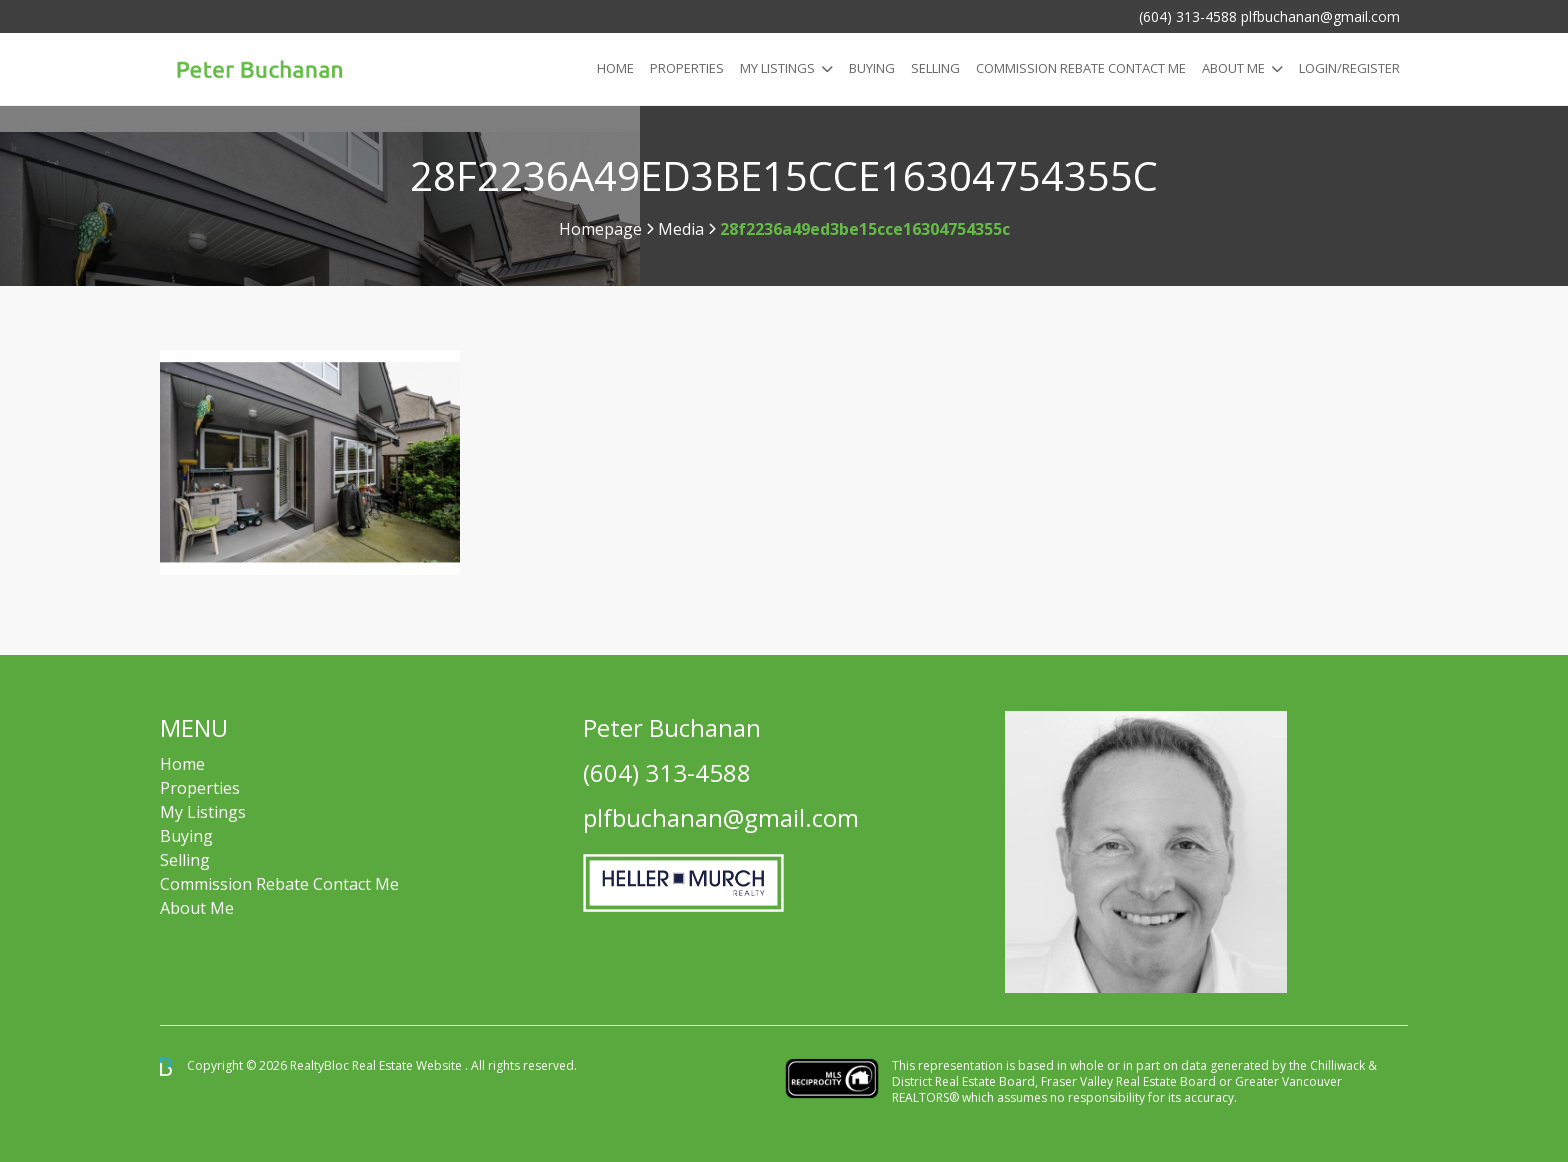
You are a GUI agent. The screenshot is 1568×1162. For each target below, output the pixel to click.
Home (615, 68)
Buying (872, 68)
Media (681, 229)
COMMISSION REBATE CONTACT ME (1081, 68)
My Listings (777, 68)
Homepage (600, 229)
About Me (1233, 68)
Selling (935, 68)
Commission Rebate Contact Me (279, 884)
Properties (687, 68)
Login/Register (1349, 68)
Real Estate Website (408, 1065)
